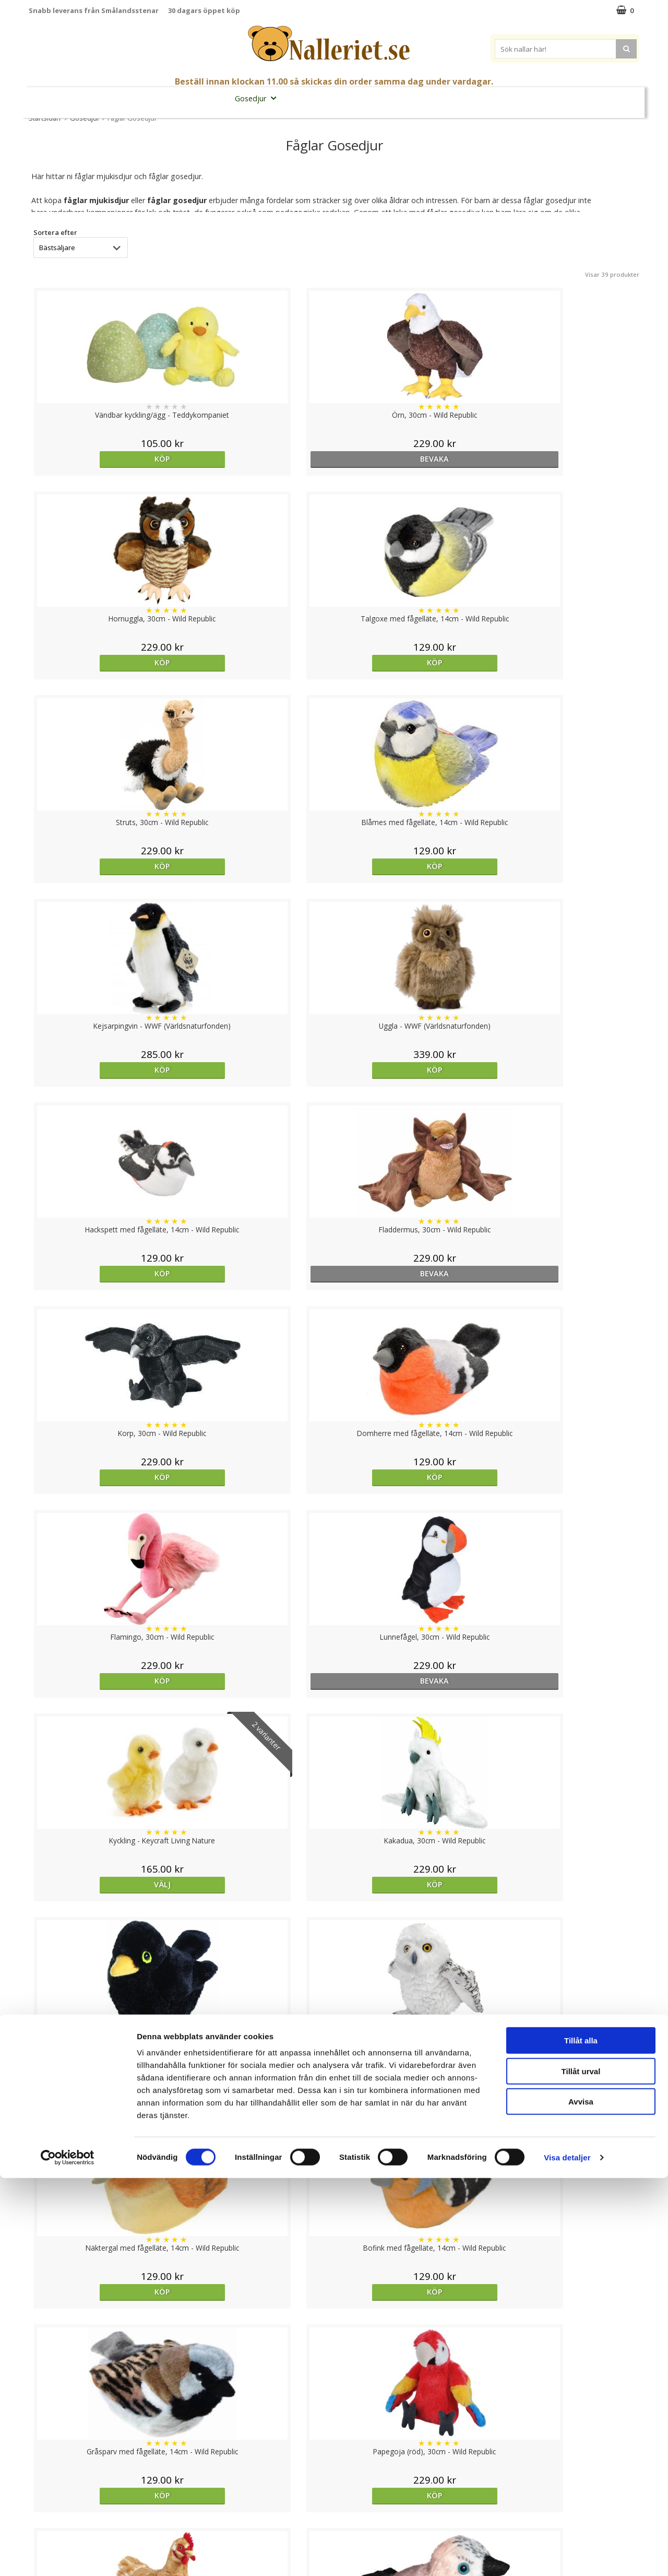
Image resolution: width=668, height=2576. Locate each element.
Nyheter (71, 98)
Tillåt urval (581, 2469)
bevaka (257, 459)
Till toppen (334, 2391)
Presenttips (391, 98)
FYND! (600, 98)
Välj (410, 1070)
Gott (435, 98)
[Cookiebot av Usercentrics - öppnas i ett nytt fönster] (67, 2555)
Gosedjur (258, 98)
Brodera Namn (483, 98)
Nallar (208, 98)
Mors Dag (116, 98)
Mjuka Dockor (323, 98)
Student (162, 98)
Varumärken (552, 98)
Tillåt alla (581, 2438)
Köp (103, 459)
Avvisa (580, 2499)
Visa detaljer (567, 2555)
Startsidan (45, 118)
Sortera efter (55, 232)
